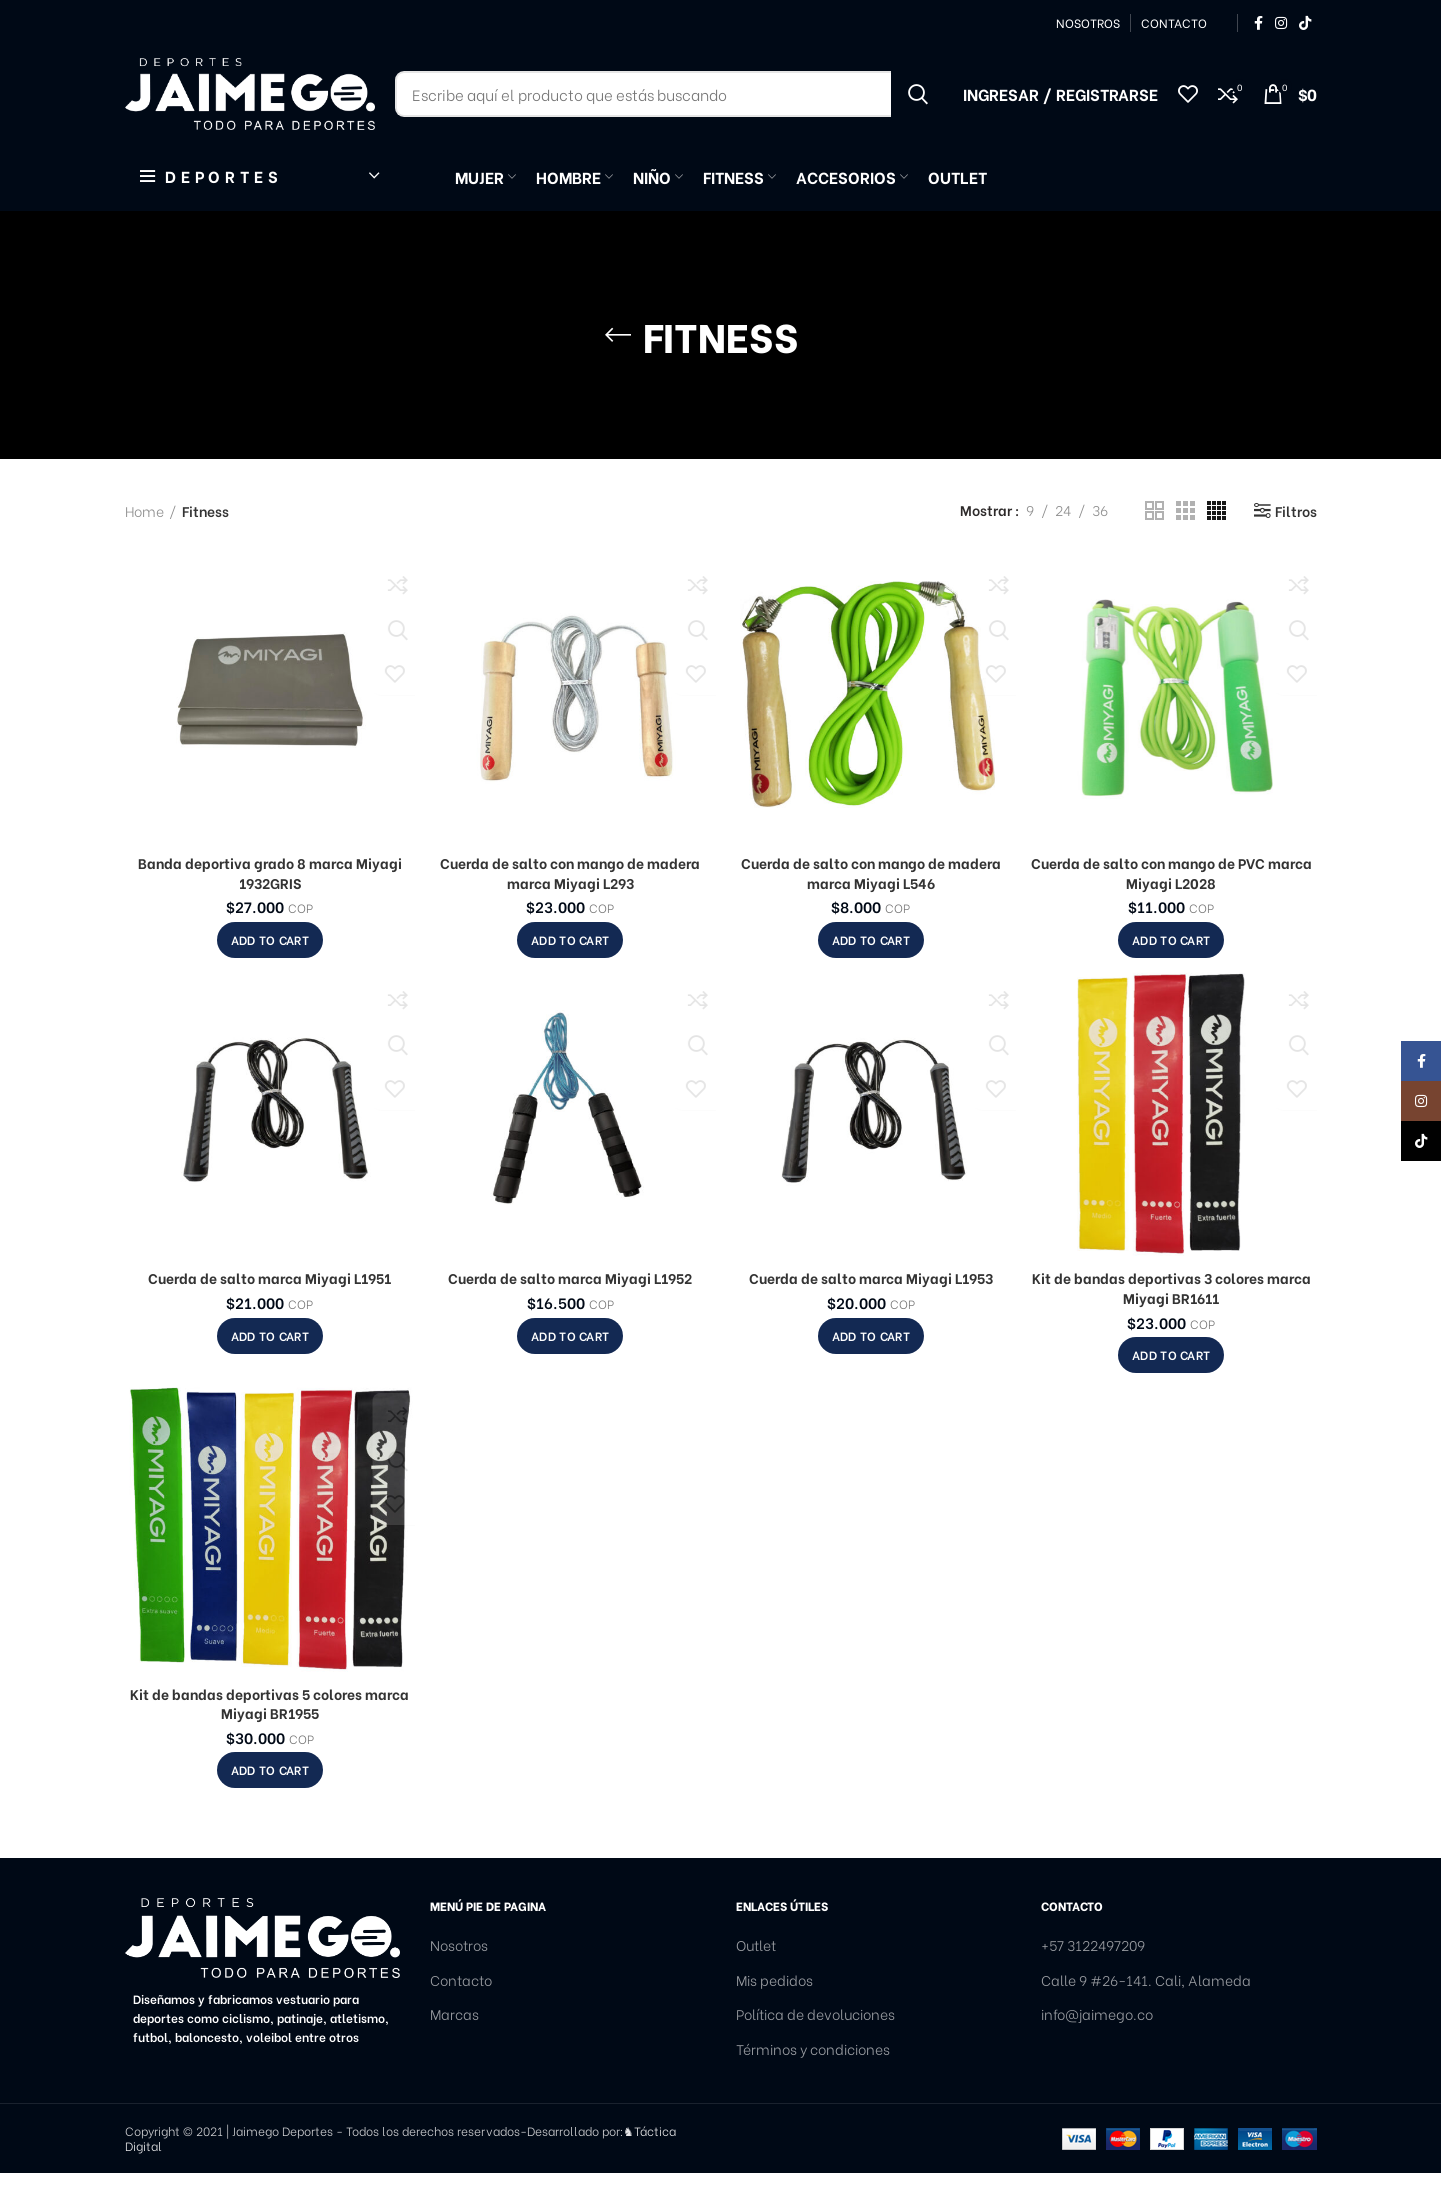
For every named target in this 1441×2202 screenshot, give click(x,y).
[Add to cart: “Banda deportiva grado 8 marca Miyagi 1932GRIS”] (270, 969)
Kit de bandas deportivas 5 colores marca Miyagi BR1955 (269, 1731)
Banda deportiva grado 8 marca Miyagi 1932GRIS (270, 901)
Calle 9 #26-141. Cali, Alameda (1146, 2008)
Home (144, 539)
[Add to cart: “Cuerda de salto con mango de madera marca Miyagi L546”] (871, 969)
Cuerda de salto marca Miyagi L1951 (269, 1306)
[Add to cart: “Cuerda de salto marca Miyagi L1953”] (871, 1364)
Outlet (756, 1974)
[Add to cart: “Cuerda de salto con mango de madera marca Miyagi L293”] (570, 969)
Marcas (454, 2043)
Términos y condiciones (813, 2078)
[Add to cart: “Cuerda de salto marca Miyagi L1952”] (570, 1364)
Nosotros (459, 1974)
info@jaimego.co (1097, 2043)
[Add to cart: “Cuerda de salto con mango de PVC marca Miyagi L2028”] (1171, 969)
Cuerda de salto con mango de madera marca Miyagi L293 (570, 901)
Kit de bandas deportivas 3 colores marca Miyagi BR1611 (1171, 1316)
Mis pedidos (774, 2008)
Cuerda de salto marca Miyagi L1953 (871, 1306)
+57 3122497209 (1093, 1974)
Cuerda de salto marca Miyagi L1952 (570, 1306)
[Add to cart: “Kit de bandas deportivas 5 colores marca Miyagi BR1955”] (270, 1799)
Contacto (461, 2008)
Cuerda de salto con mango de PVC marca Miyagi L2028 (1171, 901)
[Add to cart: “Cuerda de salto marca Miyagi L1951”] (270, 1364)
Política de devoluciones (815, 2043)
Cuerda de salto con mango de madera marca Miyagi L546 (871, 901)
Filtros (1296, 539)
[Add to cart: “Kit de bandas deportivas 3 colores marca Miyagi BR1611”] (1171, 1384)
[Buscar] (669, 110)
